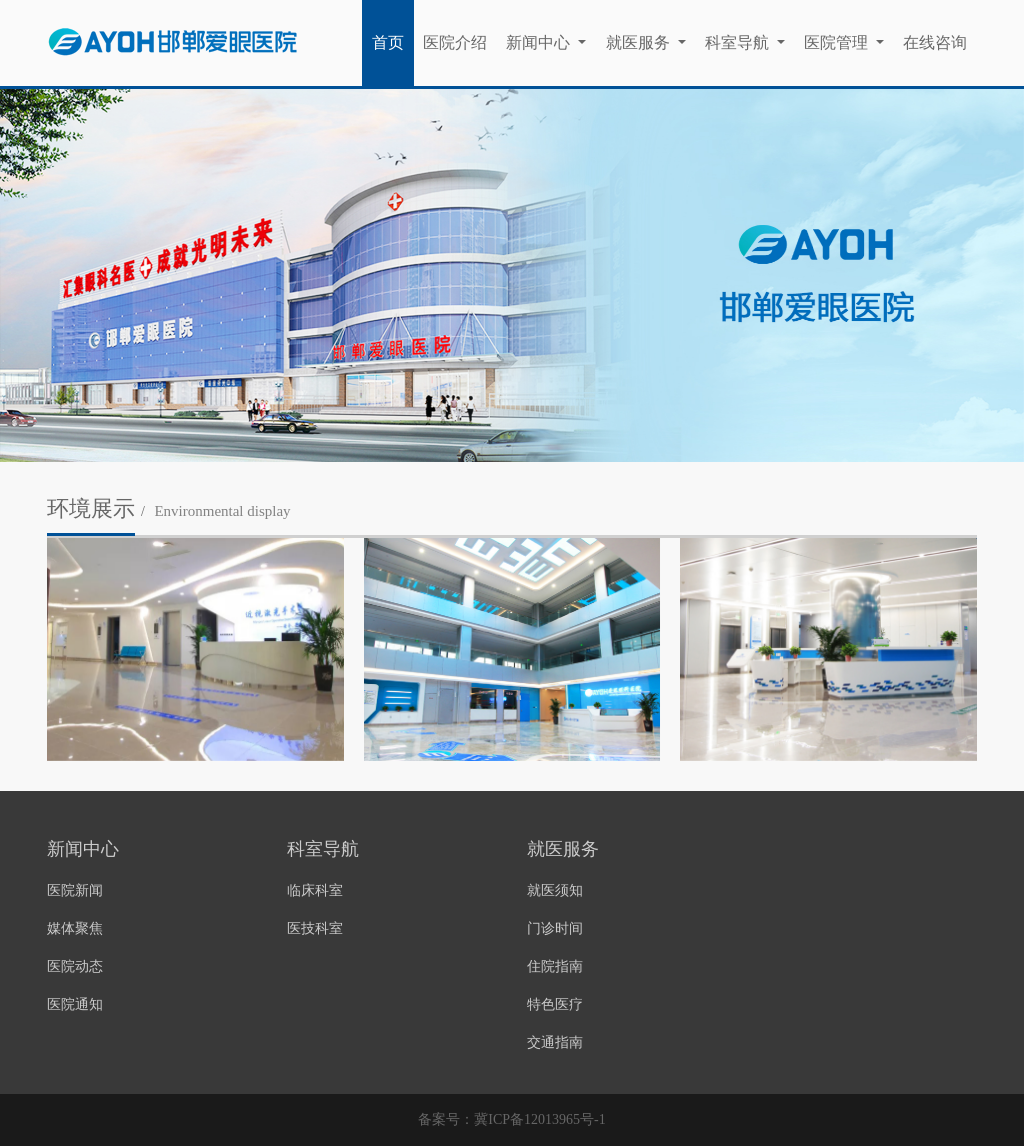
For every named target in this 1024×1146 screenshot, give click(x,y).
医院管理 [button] (838, 42)
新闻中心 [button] (540, 42)
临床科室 (315, 890)
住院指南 (555, 966)
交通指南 (555, 1042)
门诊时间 (555, 928)
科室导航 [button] (739, 42)
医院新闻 (75, 890)
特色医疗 (555, 1004)
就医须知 (555, 890)
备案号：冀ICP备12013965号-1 (511, 1119)
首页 (388, 42)
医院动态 (75, 966)
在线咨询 (935, 42)
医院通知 (75, 1004)
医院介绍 (455, 42)
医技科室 (315, 928)
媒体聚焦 (75, 928)
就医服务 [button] (640, 42)
